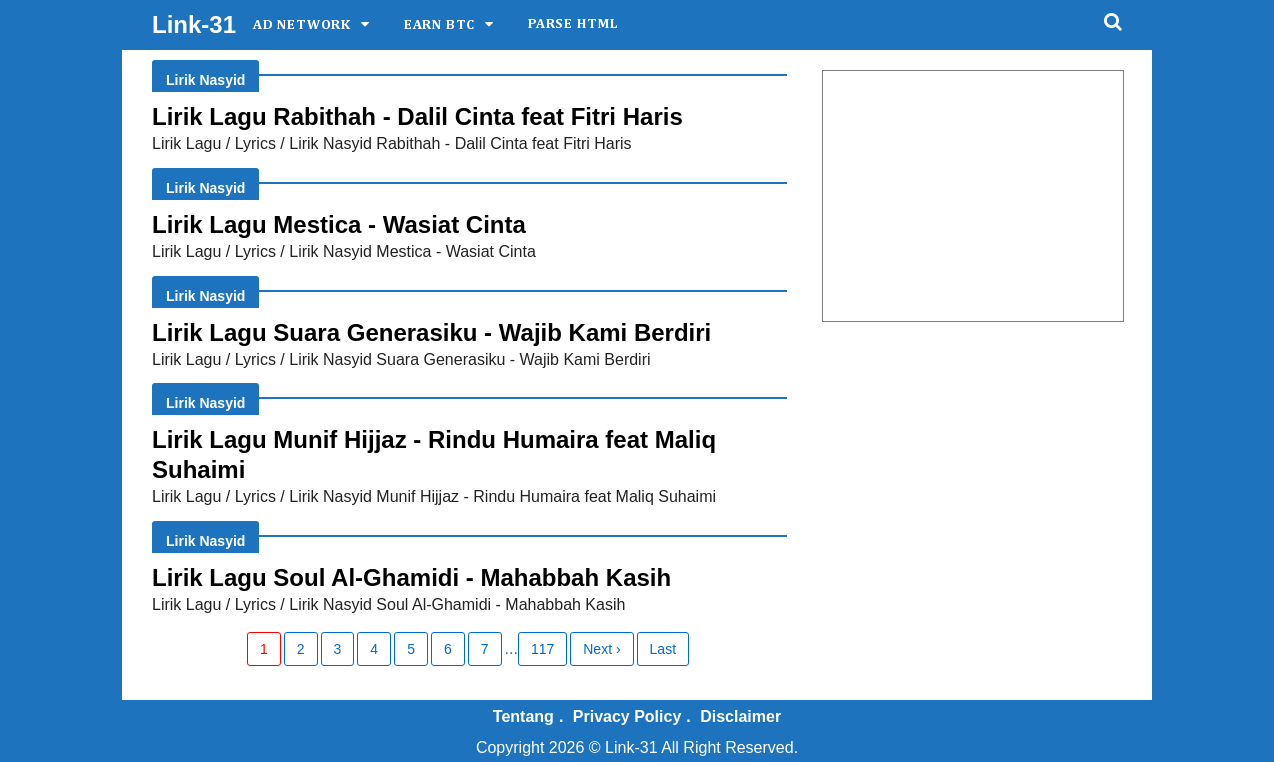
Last (663, 649)
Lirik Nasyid (205, 80)
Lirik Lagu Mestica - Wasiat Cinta (339, 224)
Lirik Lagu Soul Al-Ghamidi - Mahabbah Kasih (411, 577)
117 (542, 649)
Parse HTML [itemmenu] (573, 24)
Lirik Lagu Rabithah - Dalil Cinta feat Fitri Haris (417, 116)
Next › (601, 649)
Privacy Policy (627, 716)
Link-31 (194, 24)
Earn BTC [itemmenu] (439, 25)
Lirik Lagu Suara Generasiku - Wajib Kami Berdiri (431, 332)
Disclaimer (740, 716)
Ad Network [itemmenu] (302, 25)
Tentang (523, 716)
